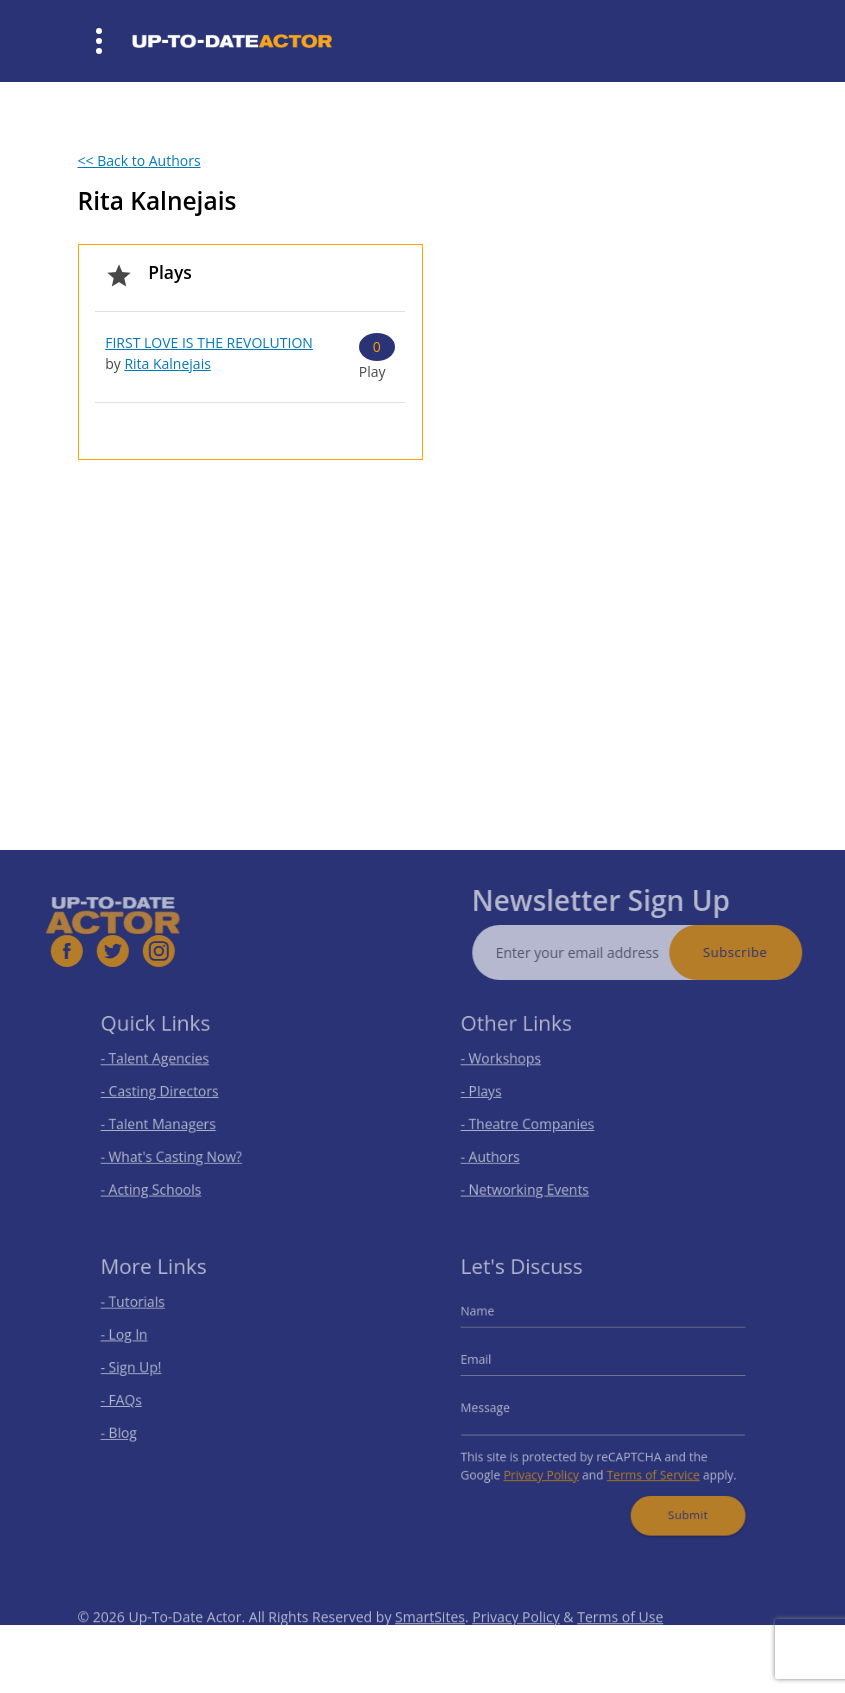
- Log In (139, 1342)
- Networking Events (534, 1179)
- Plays (497, 1093)
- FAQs (137, 1399)
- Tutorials (147, 1313)
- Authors (504, 1150)
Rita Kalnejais (167, 363)
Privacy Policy (548, 1464)
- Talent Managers (169, 1122)
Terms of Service (646, 1464)
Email (492, 1363)
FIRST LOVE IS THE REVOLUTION (209, 342)
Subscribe (764, 952)
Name (493, 1321)
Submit (676, 1498)
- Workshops (514, 1065)
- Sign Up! (145, 1370)
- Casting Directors (170, 1093)
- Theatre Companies (537, 1122)
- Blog (134, 1427)
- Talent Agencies (166, 1065)
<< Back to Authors (139, 160)
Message (500, 1405)
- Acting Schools (162, 1179)
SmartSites (430, 1644)
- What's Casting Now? (180, 1150)
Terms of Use (620, 1644)
